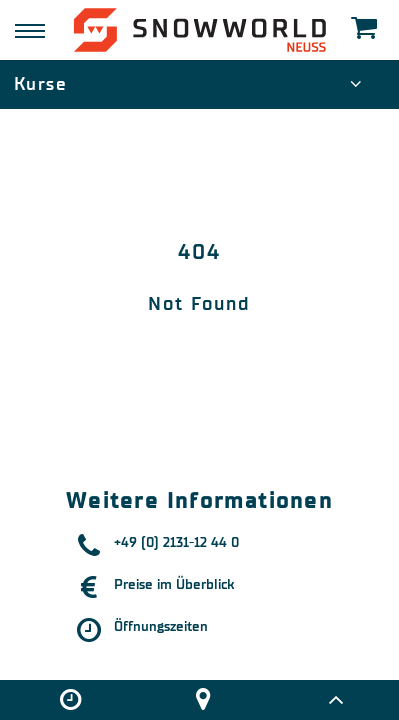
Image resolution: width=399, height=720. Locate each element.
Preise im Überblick (174, 584)
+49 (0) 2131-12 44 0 (176, 542)
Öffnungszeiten (161, 626)
